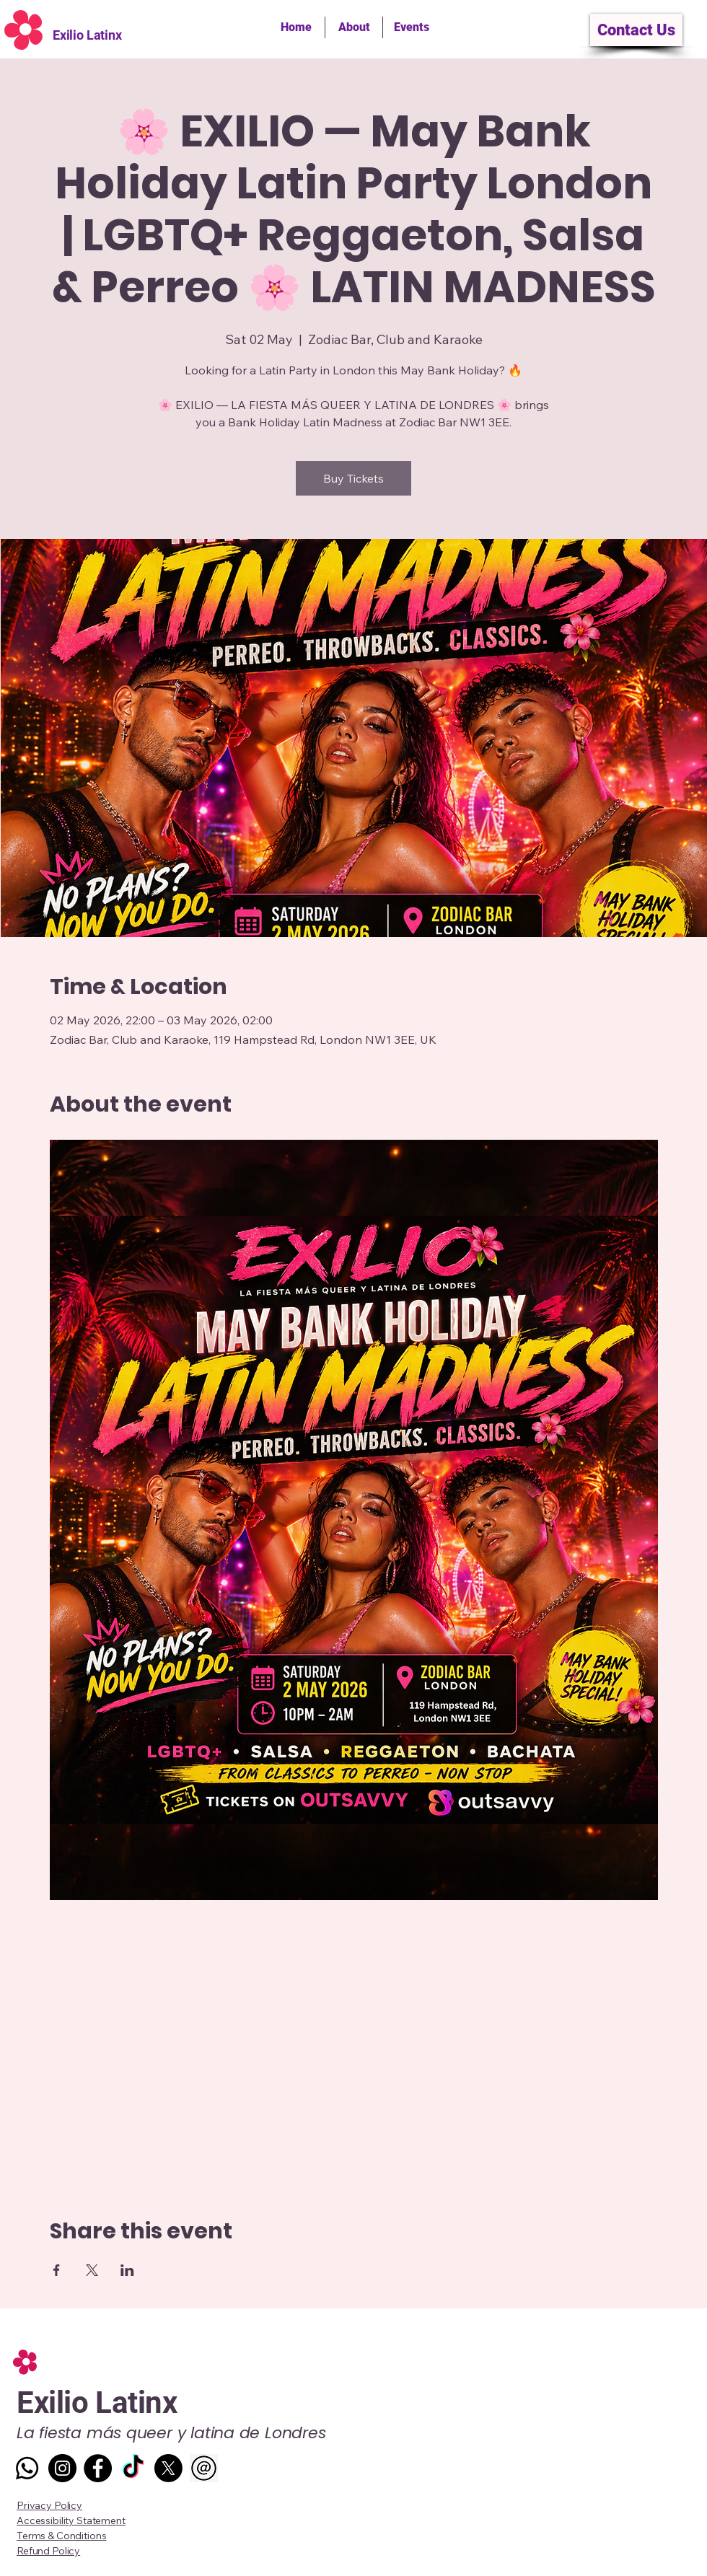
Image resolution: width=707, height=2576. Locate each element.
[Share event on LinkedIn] (127, 2270)
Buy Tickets (353, 478)
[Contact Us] (636, 30)
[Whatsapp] (27, 2468)
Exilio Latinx (87, 35)
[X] (168, 2468)
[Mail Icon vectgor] (204, 2468)
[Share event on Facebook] (56, 2270)
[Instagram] (62, 2468)
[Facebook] (98, 2468)
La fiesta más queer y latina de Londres (171, 2433)
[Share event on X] (92, 2270)
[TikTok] (133, 2468)
